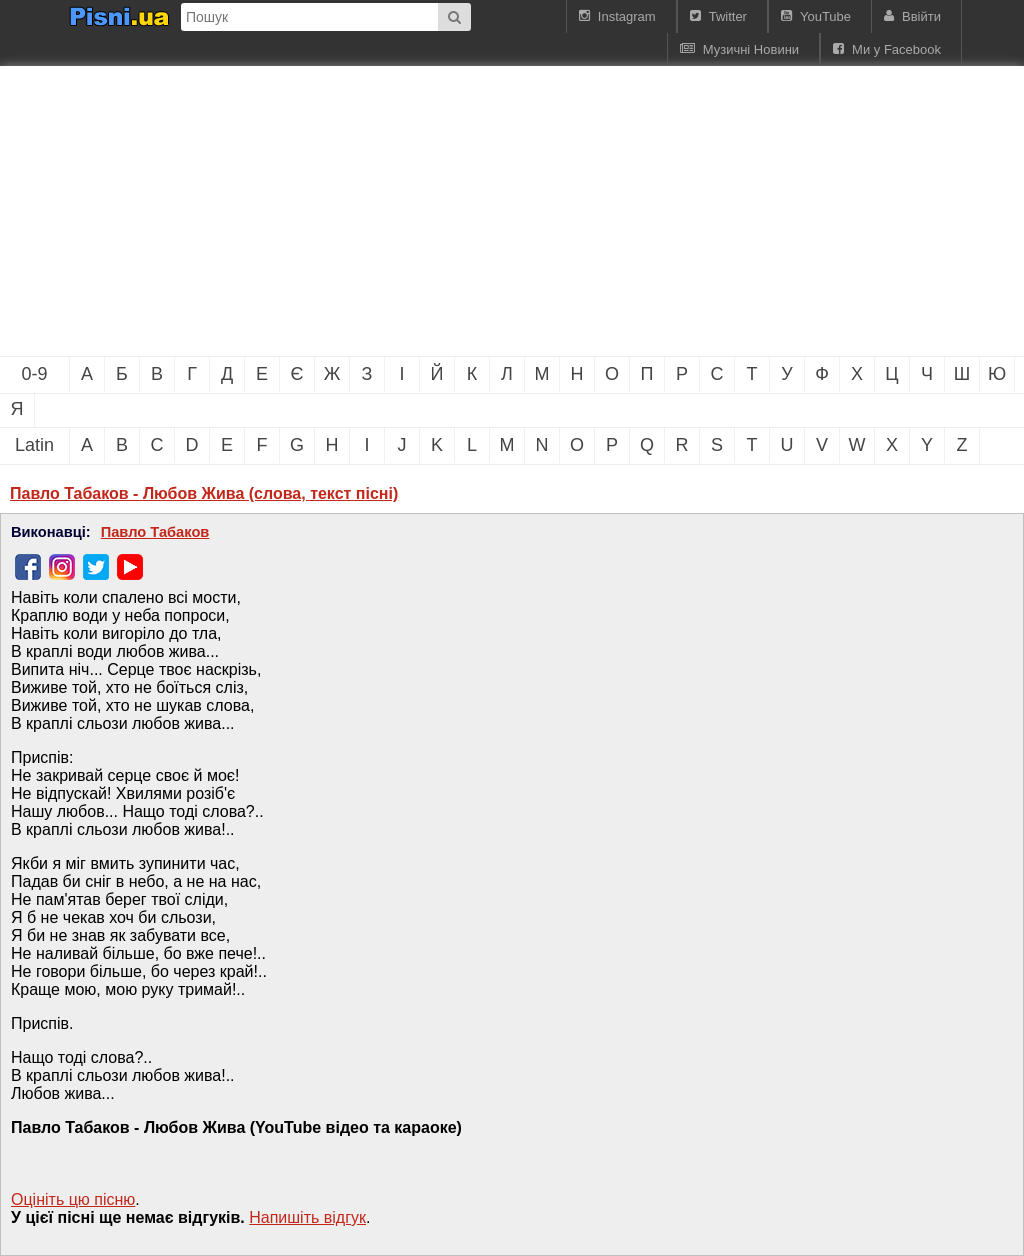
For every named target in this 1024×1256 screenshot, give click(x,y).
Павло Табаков (155, 532)
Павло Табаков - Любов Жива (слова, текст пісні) (204, 493)
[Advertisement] (340, 211)
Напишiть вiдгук (307, 1217)
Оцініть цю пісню (73, 1199)
